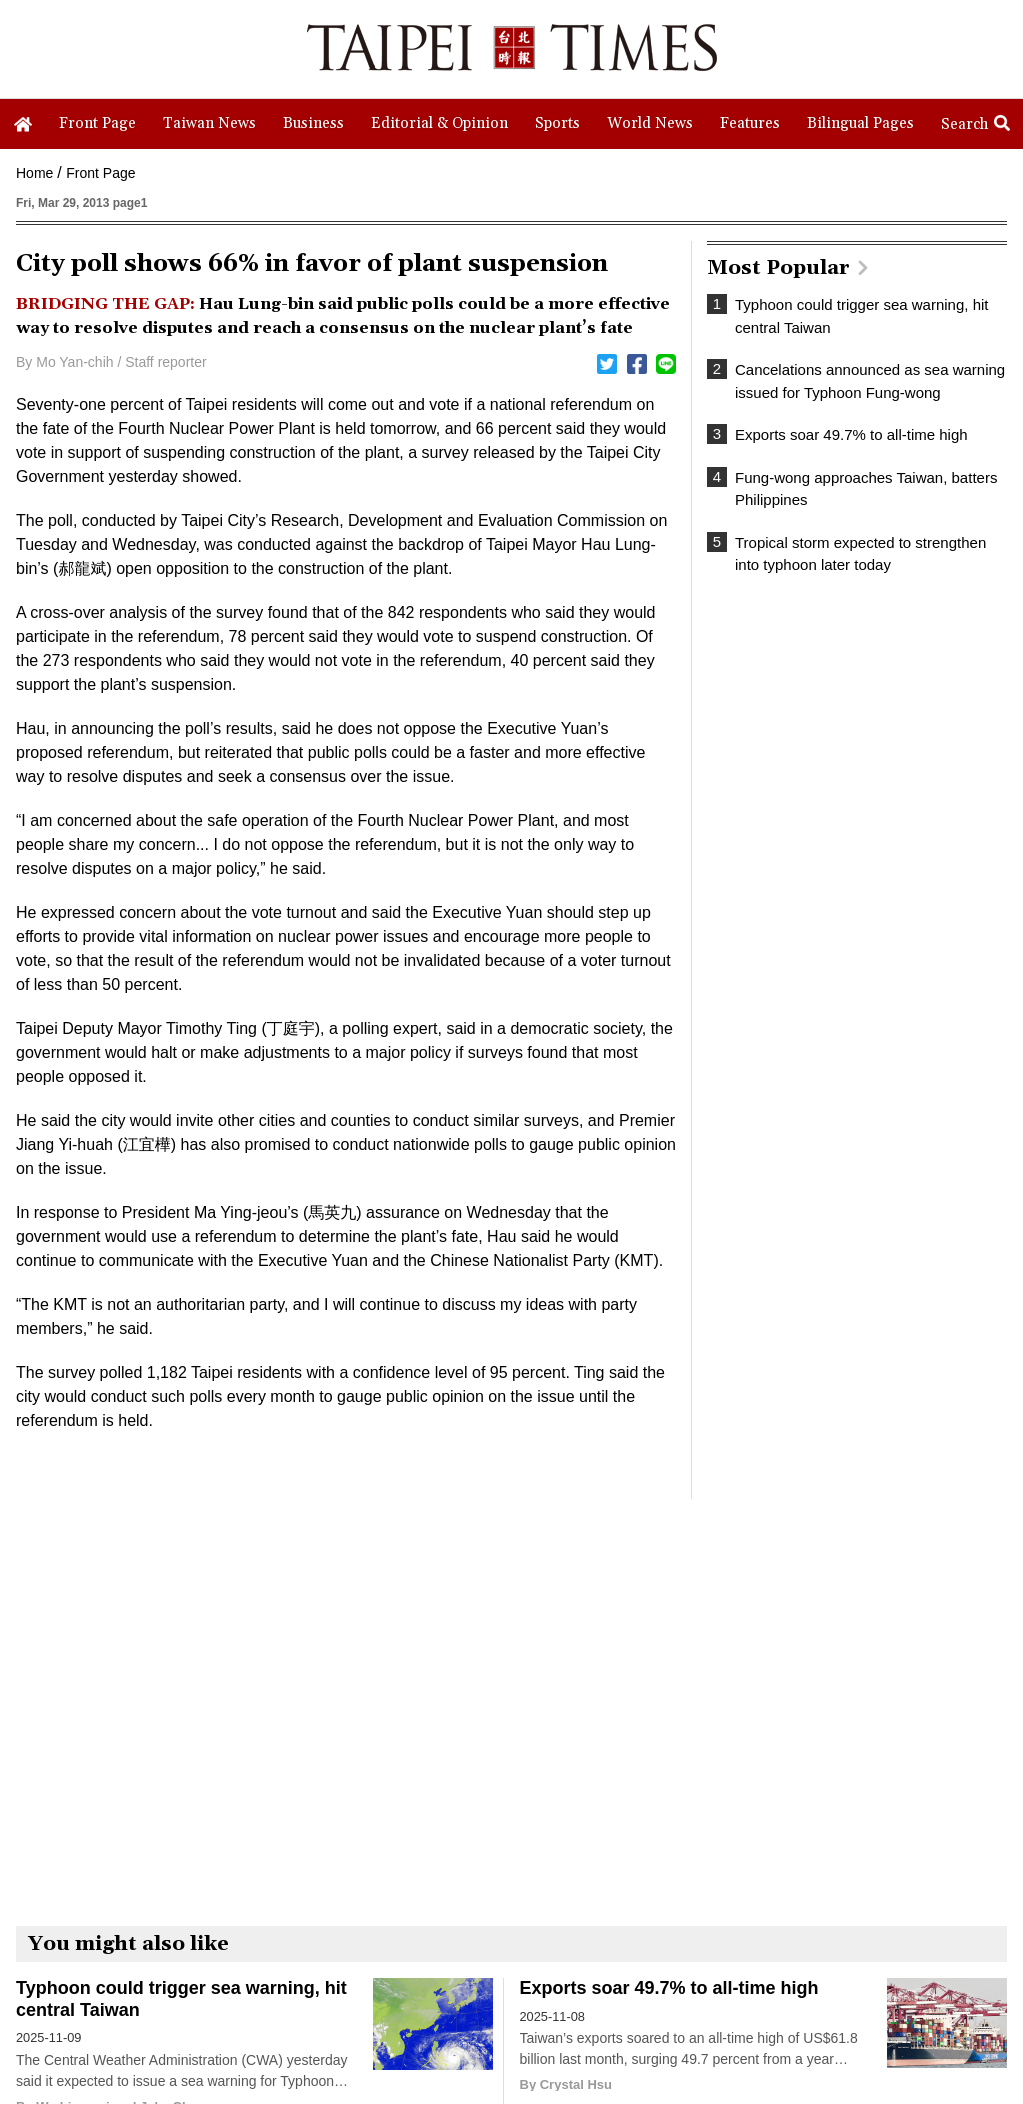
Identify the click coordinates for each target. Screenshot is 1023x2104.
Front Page (100, 173)
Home (34, 173)
